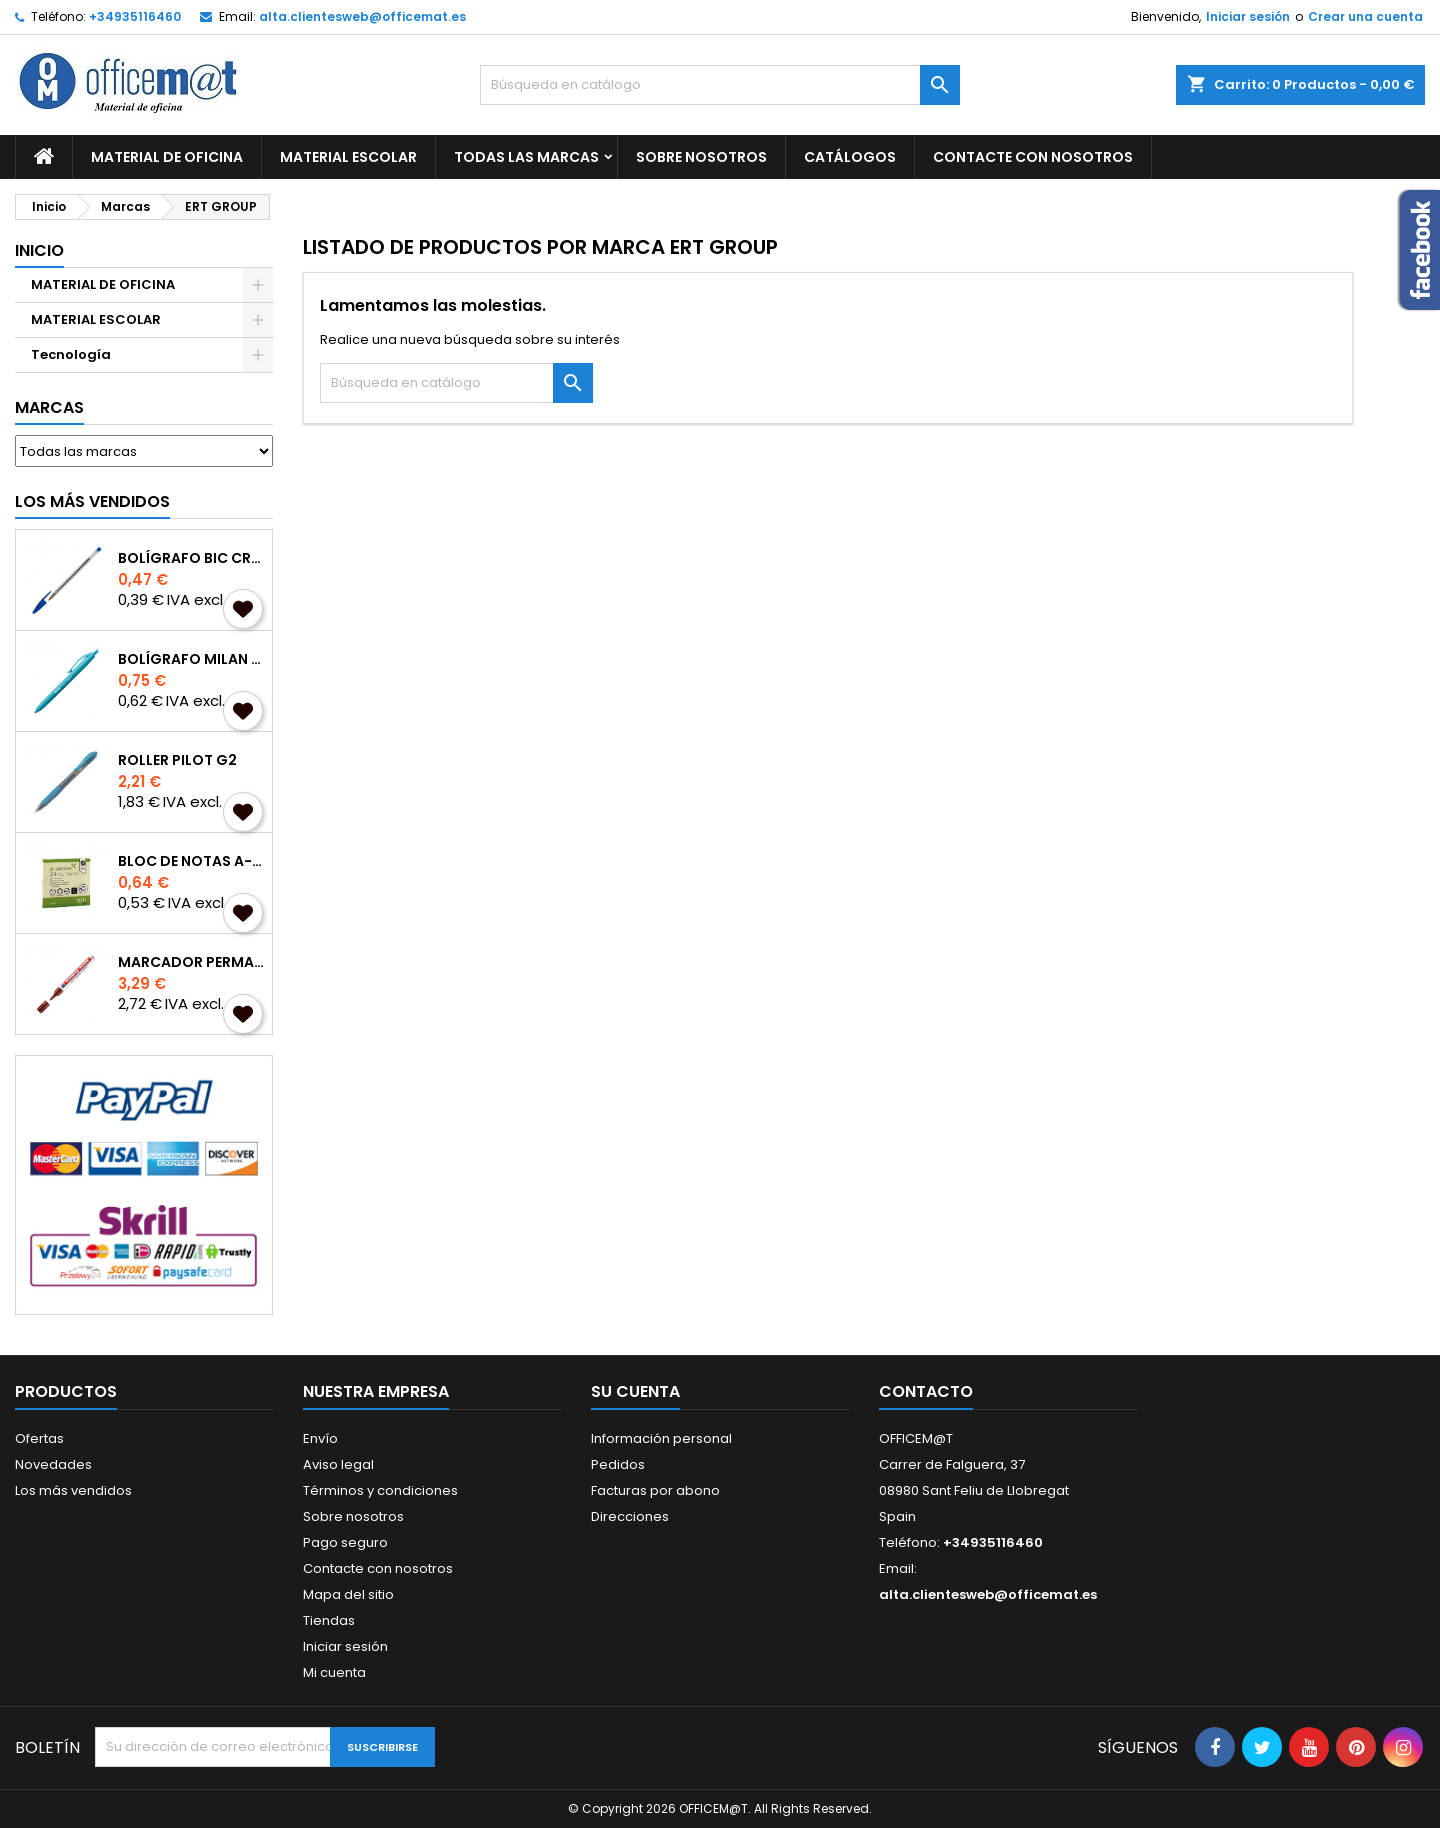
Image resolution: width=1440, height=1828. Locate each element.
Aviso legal (338, 1464)
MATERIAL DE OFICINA (167, 157)
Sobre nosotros (701, 157)
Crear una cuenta (1365, 16)
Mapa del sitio (348, 1594)
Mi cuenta (334, 1672)
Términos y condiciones (380, 1490)
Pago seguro (345, 1542)
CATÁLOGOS (850, 157)
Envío (320, 1438)
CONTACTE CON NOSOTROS (1033, 157)
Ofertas (39, 1438)
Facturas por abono (655, 1490)
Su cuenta (635, 1391)
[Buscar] (720, 85)
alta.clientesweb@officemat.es (362, 16)
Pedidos (618, 1464)
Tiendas (329, 1620)
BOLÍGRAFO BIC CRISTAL (191, 558)
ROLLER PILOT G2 (177, 760)
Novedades (53, 1464)
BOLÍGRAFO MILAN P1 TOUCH (191, 659)
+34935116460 (135, 16)
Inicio (39, 250)
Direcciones (630, 1516)
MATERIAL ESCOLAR (348, 157)
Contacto (926, 1391)
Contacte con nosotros (378, 1568)
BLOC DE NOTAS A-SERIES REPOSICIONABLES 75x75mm (191, 861)
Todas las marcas (526, 157)
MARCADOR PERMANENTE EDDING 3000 (191, 962)
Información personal (661, 1438)
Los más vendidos (92, 501)
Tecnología (71, 354)
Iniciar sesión (1248, 16)
